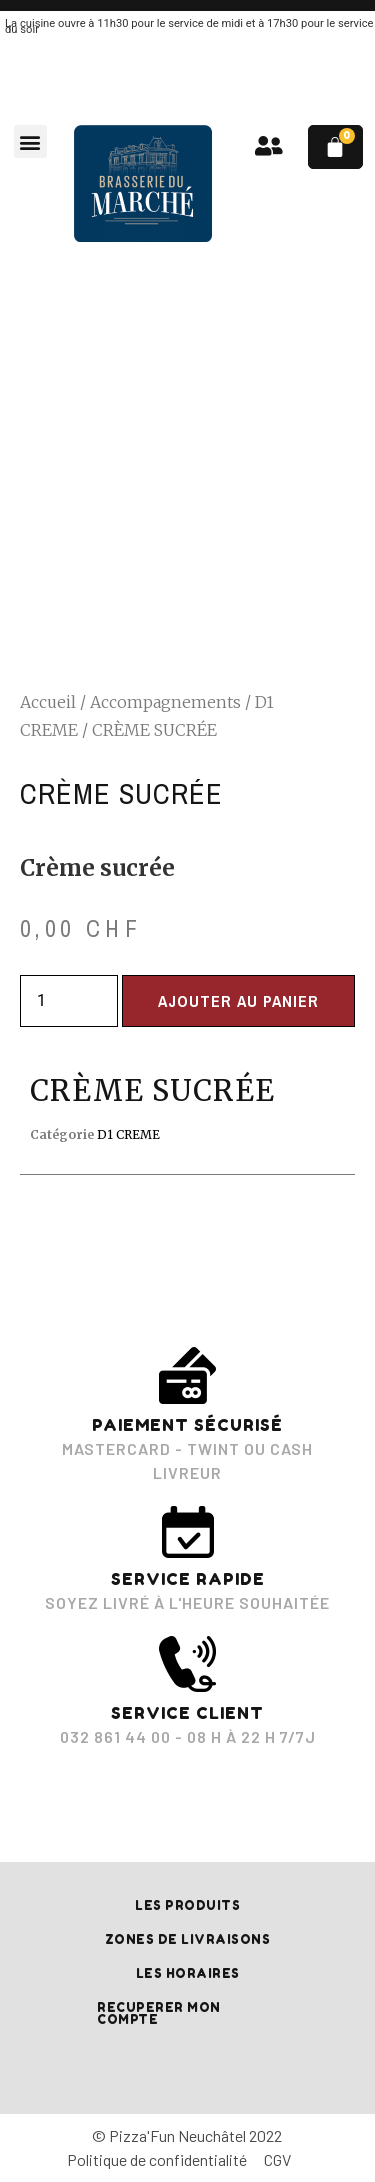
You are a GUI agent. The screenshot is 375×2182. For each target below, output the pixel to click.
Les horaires (188, 1973)
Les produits (187, 1905)
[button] (30, 141)
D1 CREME (128, 1134)
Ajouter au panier (238, 1001)
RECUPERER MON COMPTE (159, 2013)
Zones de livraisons (188, 1939)
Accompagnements (165, 702)
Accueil (48, 702)
